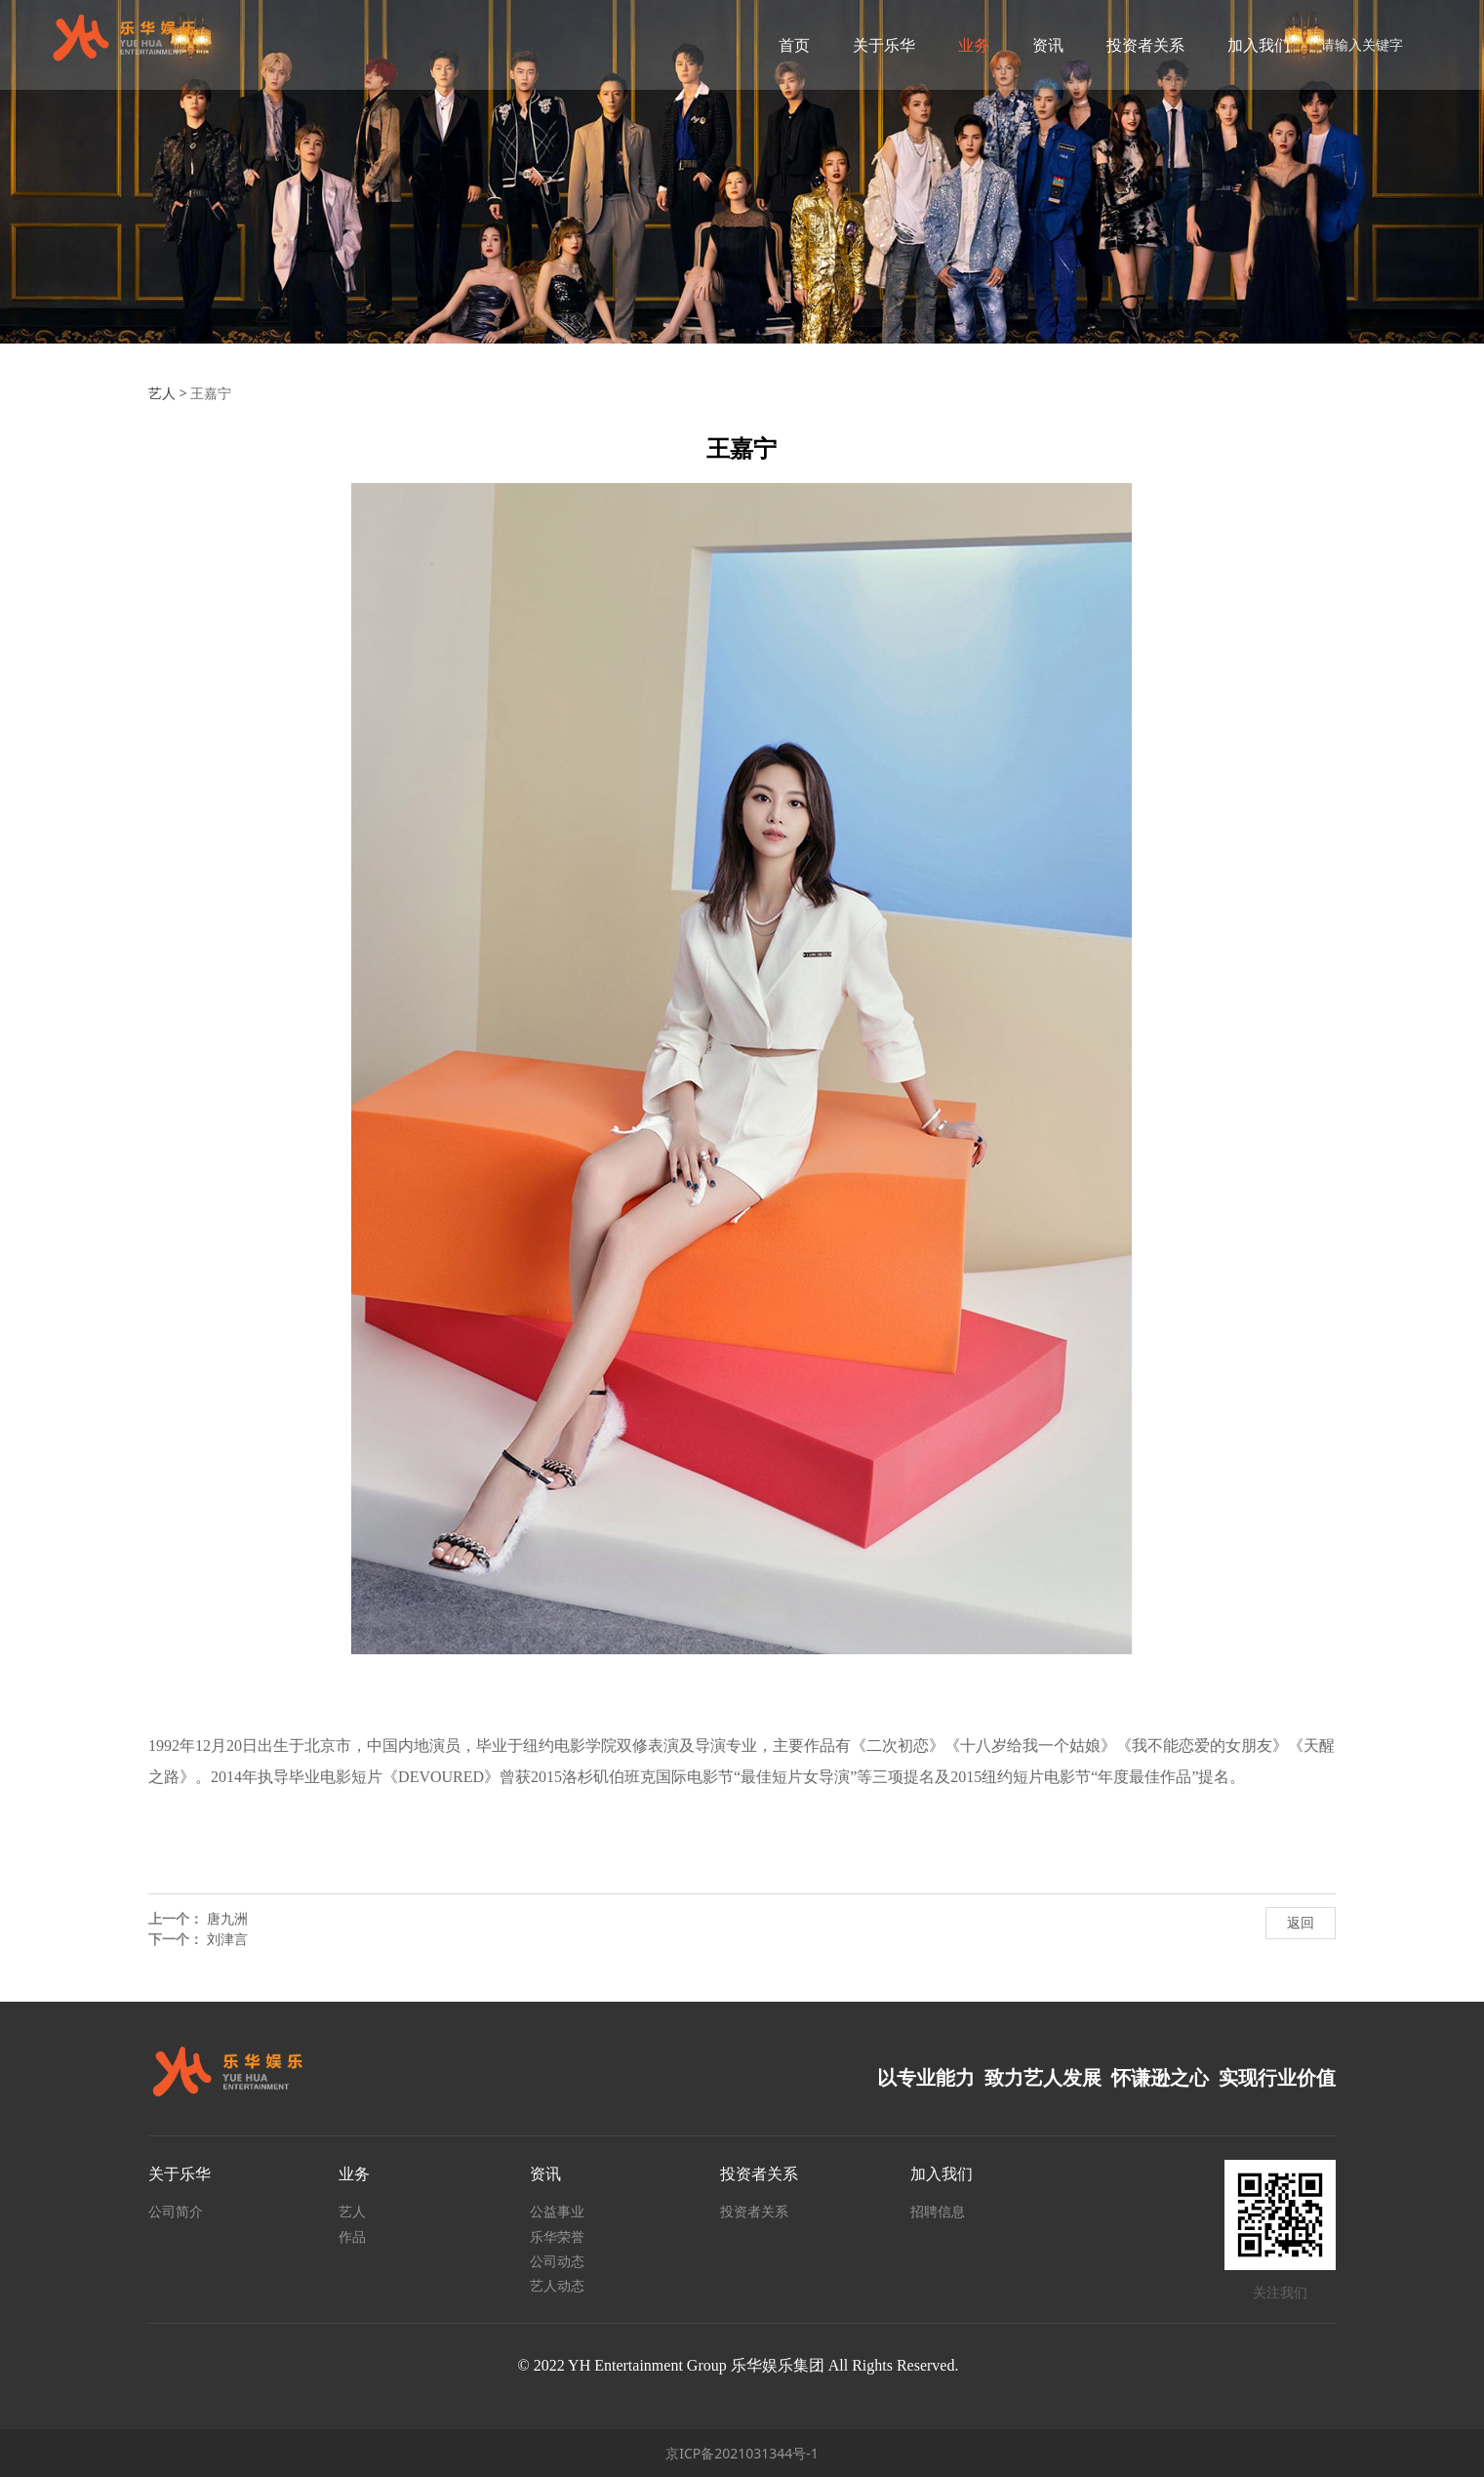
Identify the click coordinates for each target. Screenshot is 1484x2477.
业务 (965, 45)
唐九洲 (227, 1918)
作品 (352, 2236)
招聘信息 (937, 2211)
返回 (1300, 1922)
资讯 (1039, 45)
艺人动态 (557, 2285)
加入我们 (1250, 45)
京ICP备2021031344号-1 (742, 2453)
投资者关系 (1137, 45)
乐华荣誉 (557, 2236)
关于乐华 (875, 45)
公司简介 (175, 2211)
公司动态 (557, 2261)
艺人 (162, 393)
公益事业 (557, 2211)
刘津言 (227, 1938)
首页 (785, 45)
